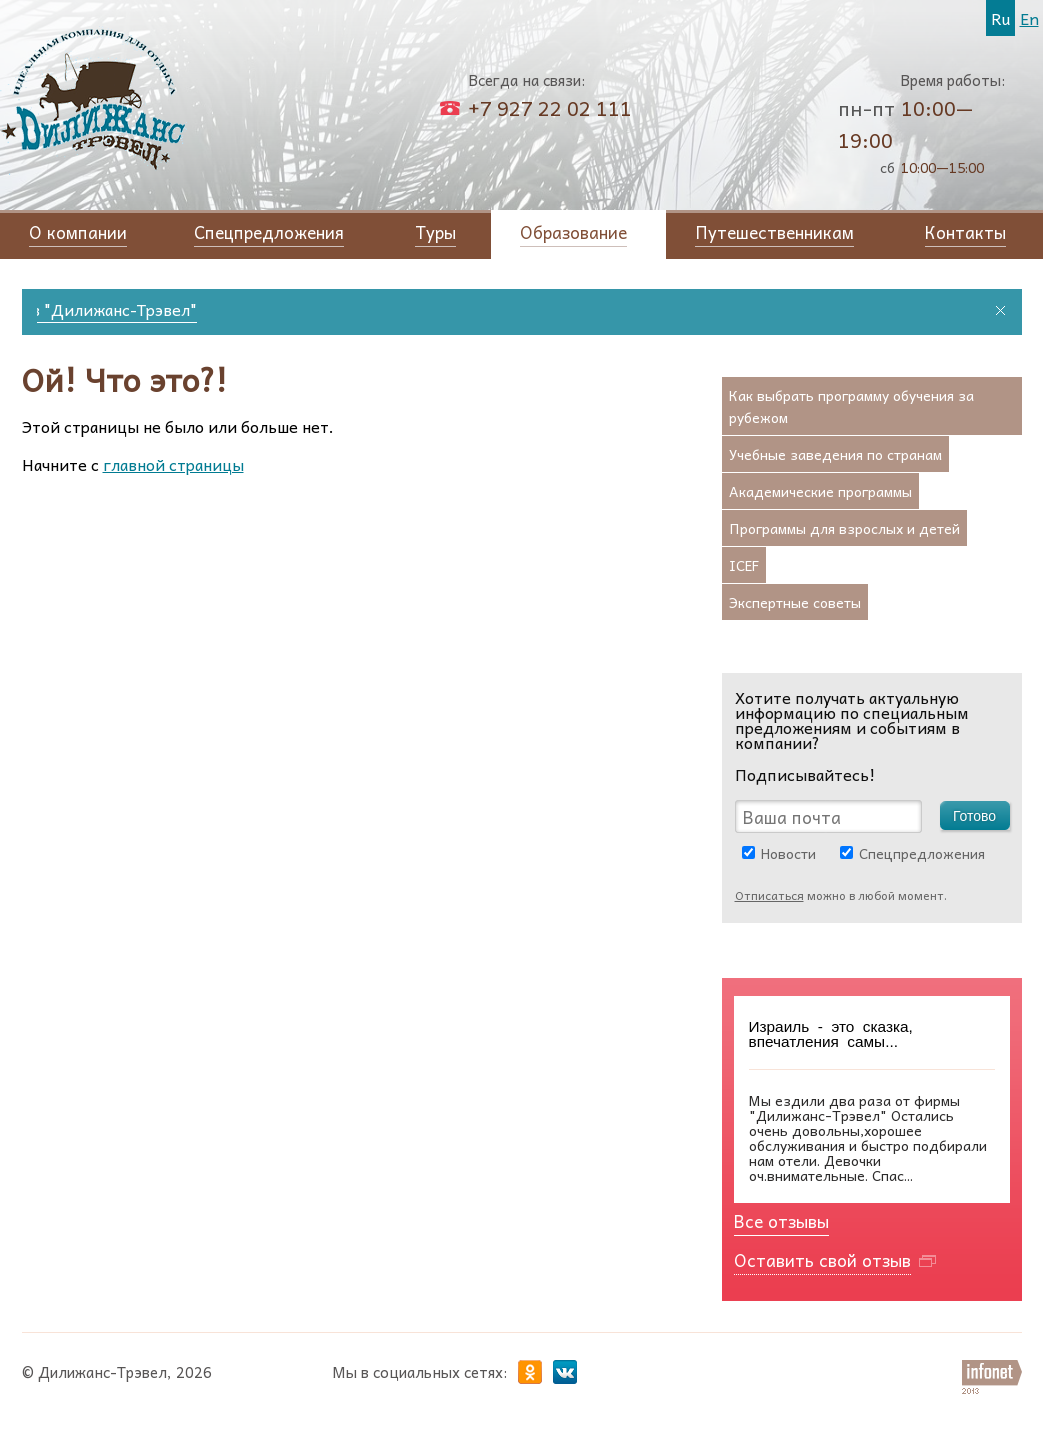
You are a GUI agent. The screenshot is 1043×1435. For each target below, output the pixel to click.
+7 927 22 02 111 (550, 108)
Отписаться (769, 895)
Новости (788, 853)
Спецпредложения (922, 853)
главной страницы (173, 464)
